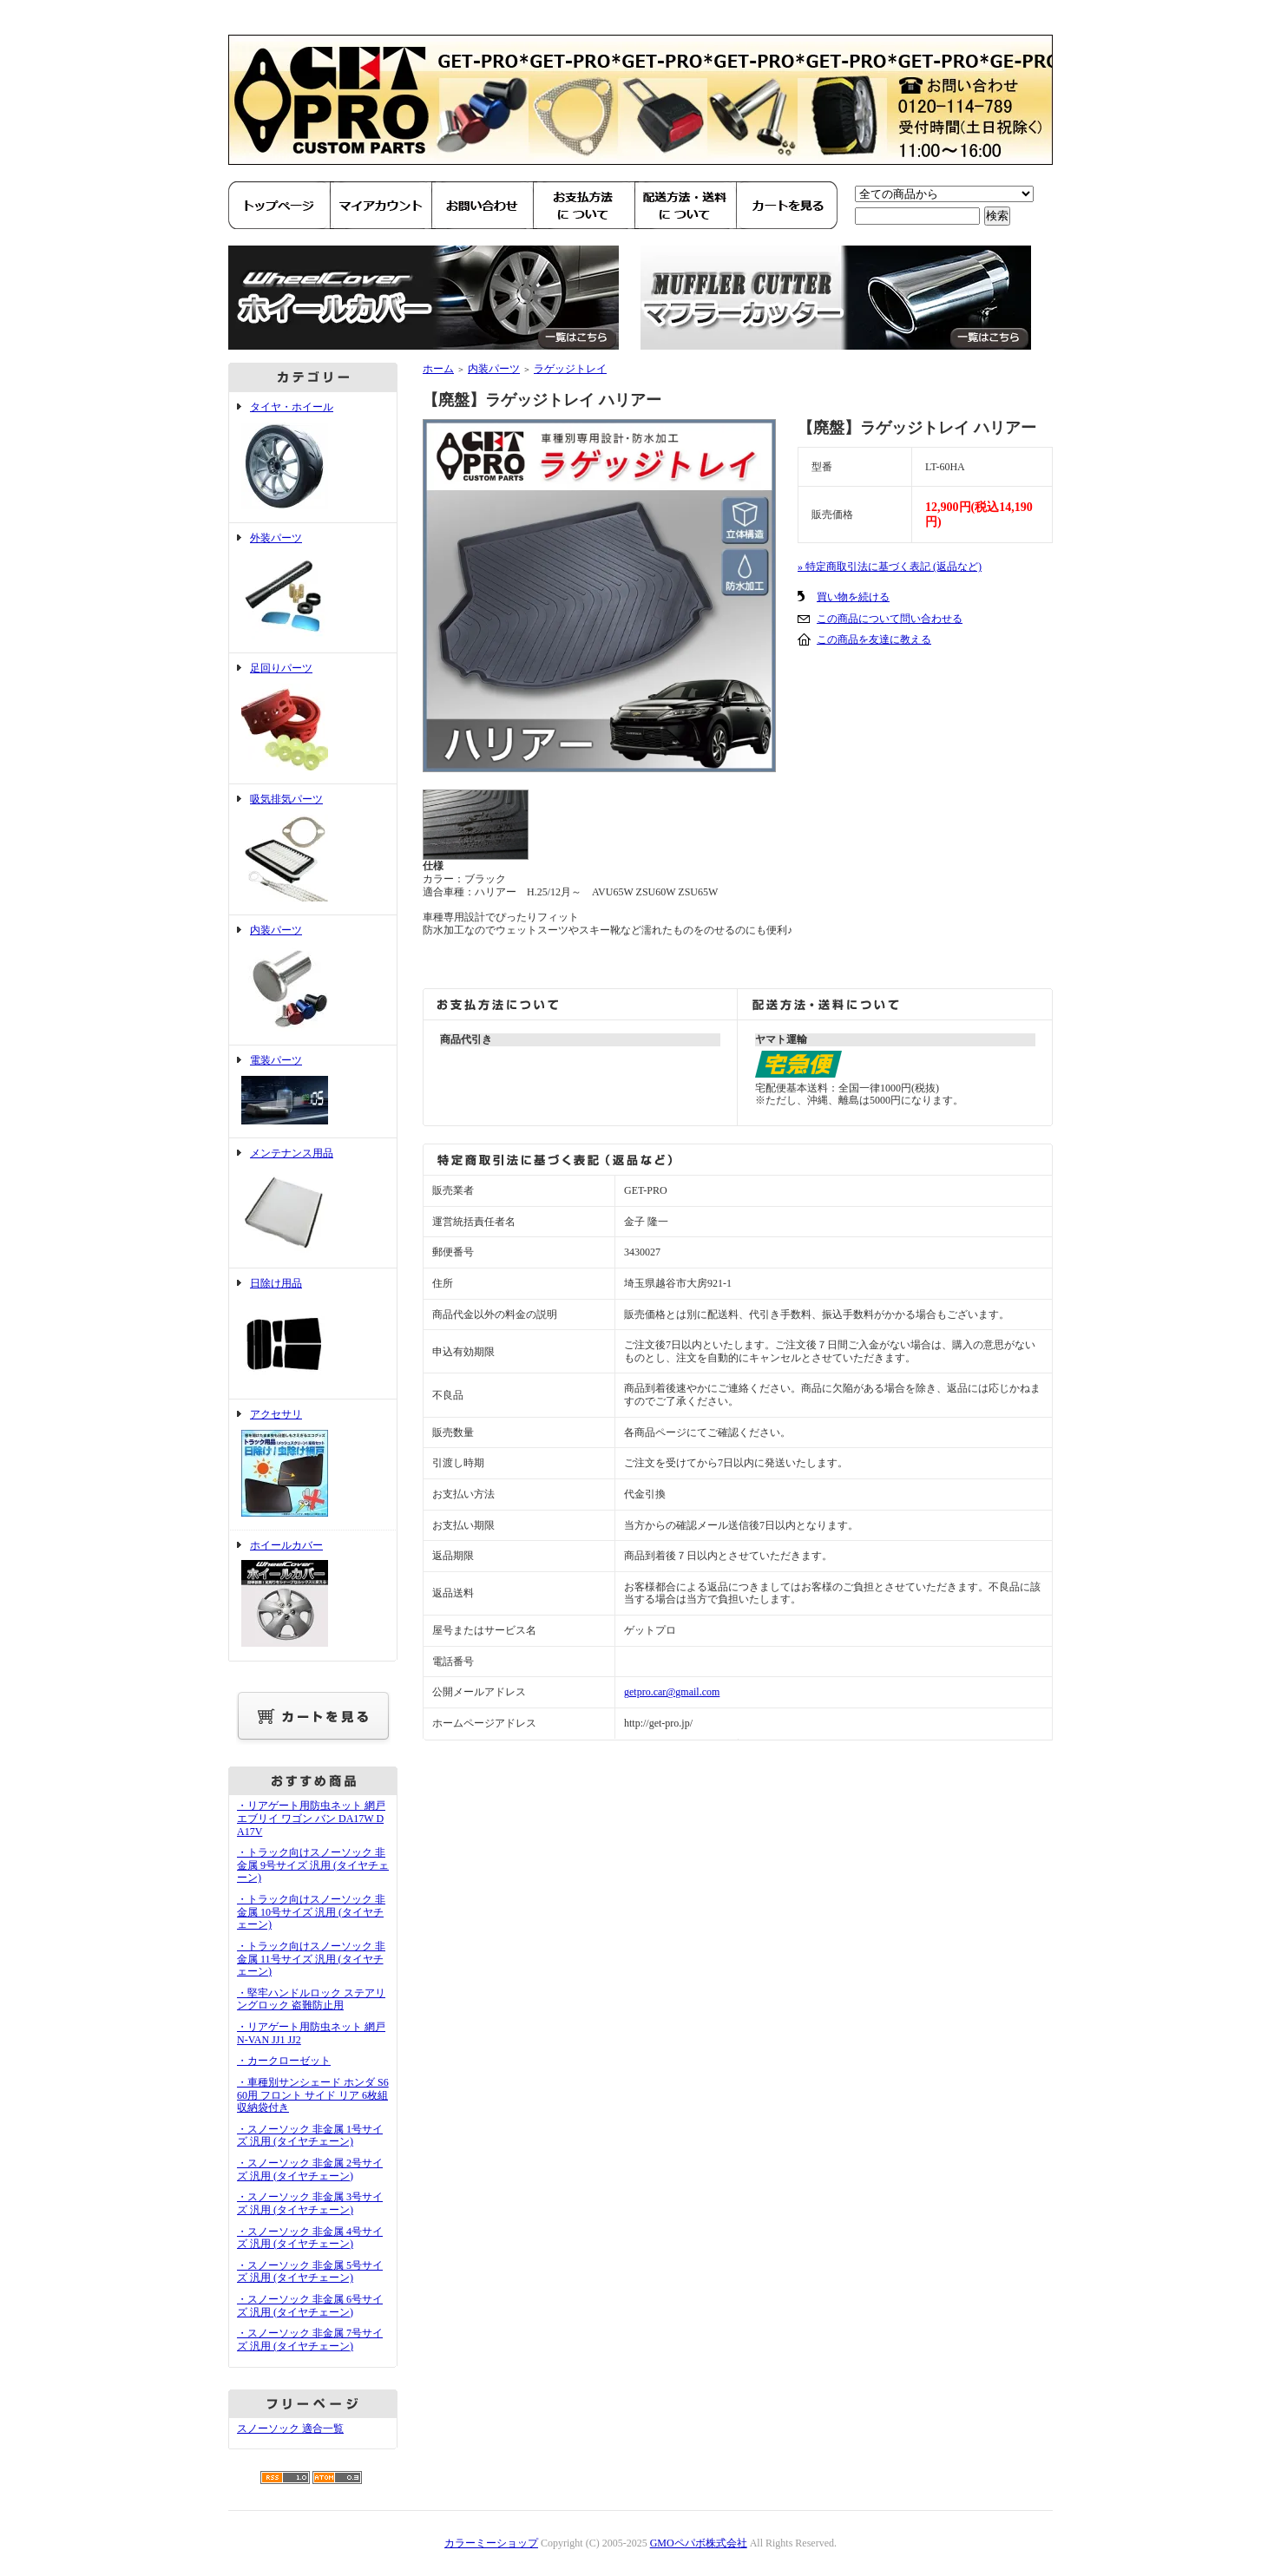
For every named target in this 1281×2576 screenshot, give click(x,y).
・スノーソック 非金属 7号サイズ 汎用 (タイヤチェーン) (310, 2339)
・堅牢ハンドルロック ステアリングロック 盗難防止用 (311, 1999)
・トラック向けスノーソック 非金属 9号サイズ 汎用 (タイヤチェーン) (313, 1865)
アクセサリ (313, 1464)
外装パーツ (313, 588)
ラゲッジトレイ (570, 369)
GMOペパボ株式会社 (698, 2543)
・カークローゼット (284, 2061)
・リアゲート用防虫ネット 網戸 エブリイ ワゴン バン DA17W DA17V (311, 1818)
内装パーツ (313, 980)
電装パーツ (313, 1091)
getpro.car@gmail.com (671, 1692)
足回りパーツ (313, 718)
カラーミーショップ (491, 2543)
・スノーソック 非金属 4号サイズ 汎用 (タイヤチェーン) (310, 2238)
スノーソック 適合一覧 (290, 2428)
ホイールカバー (313, 1595)
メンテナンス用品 (313, 1203)
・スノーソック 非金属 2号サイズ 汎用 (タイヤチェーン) (310, 2169)
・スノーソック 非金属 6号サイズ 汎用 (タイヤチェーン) (310, 2305)
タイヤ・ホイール (313, 457)
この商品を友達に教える (874, 639)
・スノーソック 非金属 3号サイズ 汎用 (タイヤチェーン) (310, 2203)
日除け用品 (313, 1333)
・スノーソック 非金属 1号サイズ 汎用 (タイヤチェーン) (310, 2135)
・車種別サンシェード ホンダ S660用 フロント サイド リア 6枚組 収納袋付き (313, 2095)
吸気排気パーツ (313, 849)
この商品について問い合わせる (889, 619)
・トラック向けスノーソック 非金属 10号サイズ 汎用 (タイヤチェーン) (311, 1911)
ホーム (438, 369)
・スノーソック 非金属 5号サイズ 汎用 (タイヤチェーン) (310, 2271)
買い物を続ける (853, 597)
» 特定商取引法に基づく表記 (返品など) (890, 566)
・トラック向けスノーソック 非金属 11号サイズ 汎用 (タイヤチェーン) (311, 1958)
